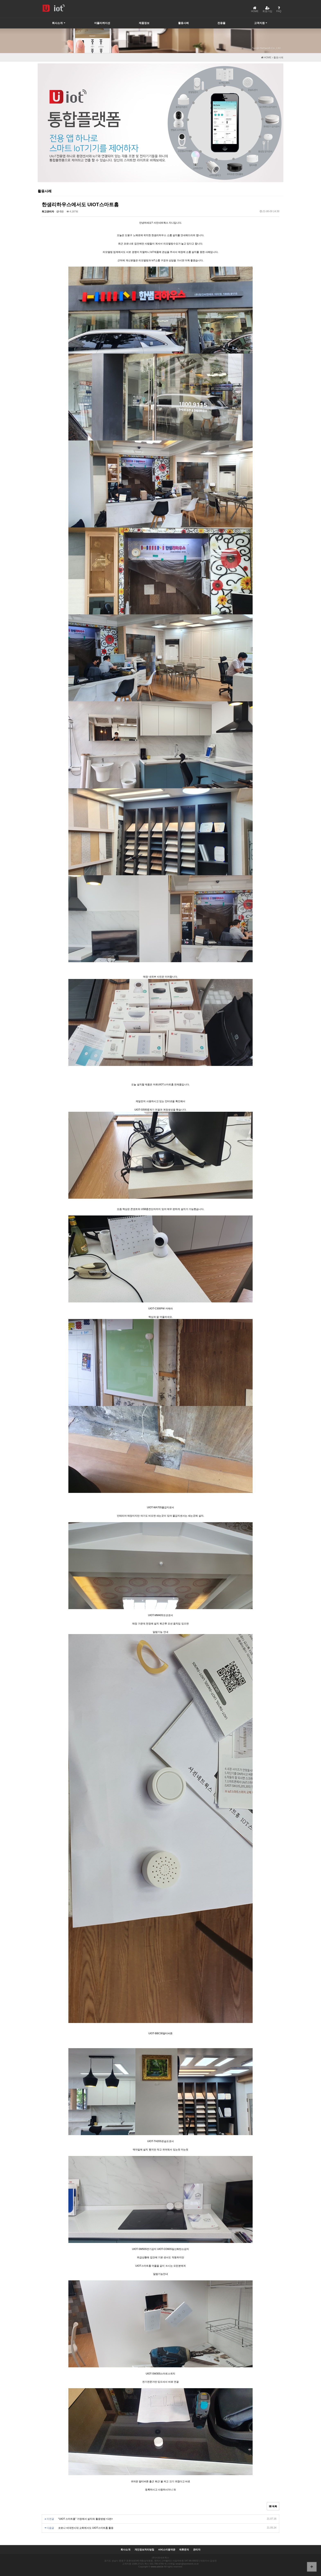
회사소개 (57, 23)
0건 (60, 211)
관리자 (196, 2549)
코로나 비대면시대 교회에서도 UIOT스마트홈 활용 (85, 2527)
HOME (266, 57)
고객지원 (259, 23)
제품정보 (144, 23)
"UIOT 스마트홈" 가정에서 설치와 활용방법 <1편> (85, 2518)
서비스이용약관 (166, 2549)
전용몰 (221, 23)
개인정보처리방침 (144, 2549)
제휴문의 (184, 2549)
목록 (273, 2506)
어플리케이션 (102, 23)
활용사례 (183, 23)
